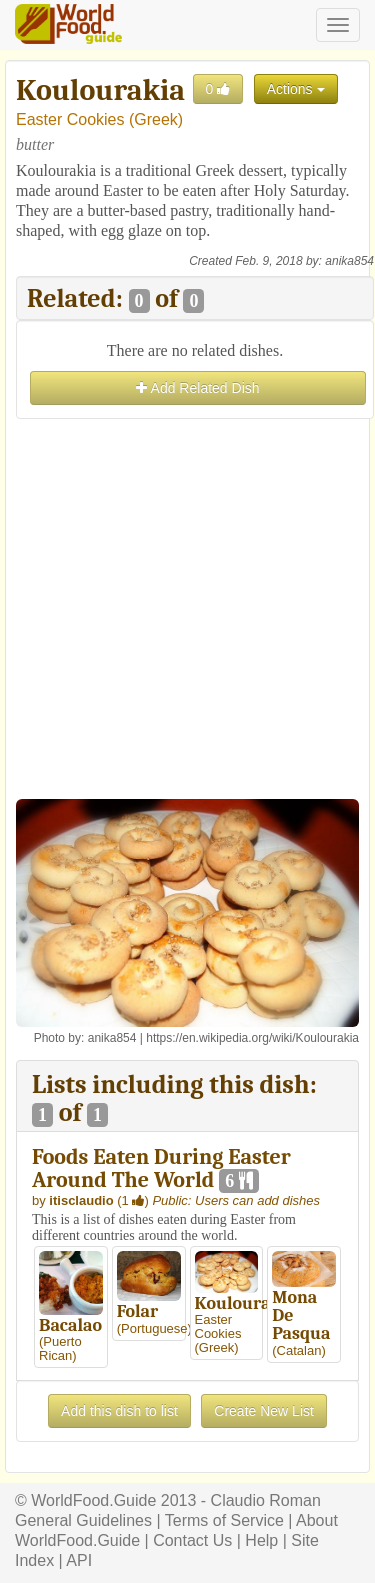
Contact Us (192, 1540)
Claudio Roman (266, 1500)
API (79, 1560)
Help (261, 1540)
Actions (296, 89)
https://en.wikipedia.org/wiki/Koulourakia (252, 1038)
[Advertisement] (187, 611)
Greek (156, 119)
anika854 (349, 261)
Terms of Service (224, 1520)
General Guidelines (83, 1520)
